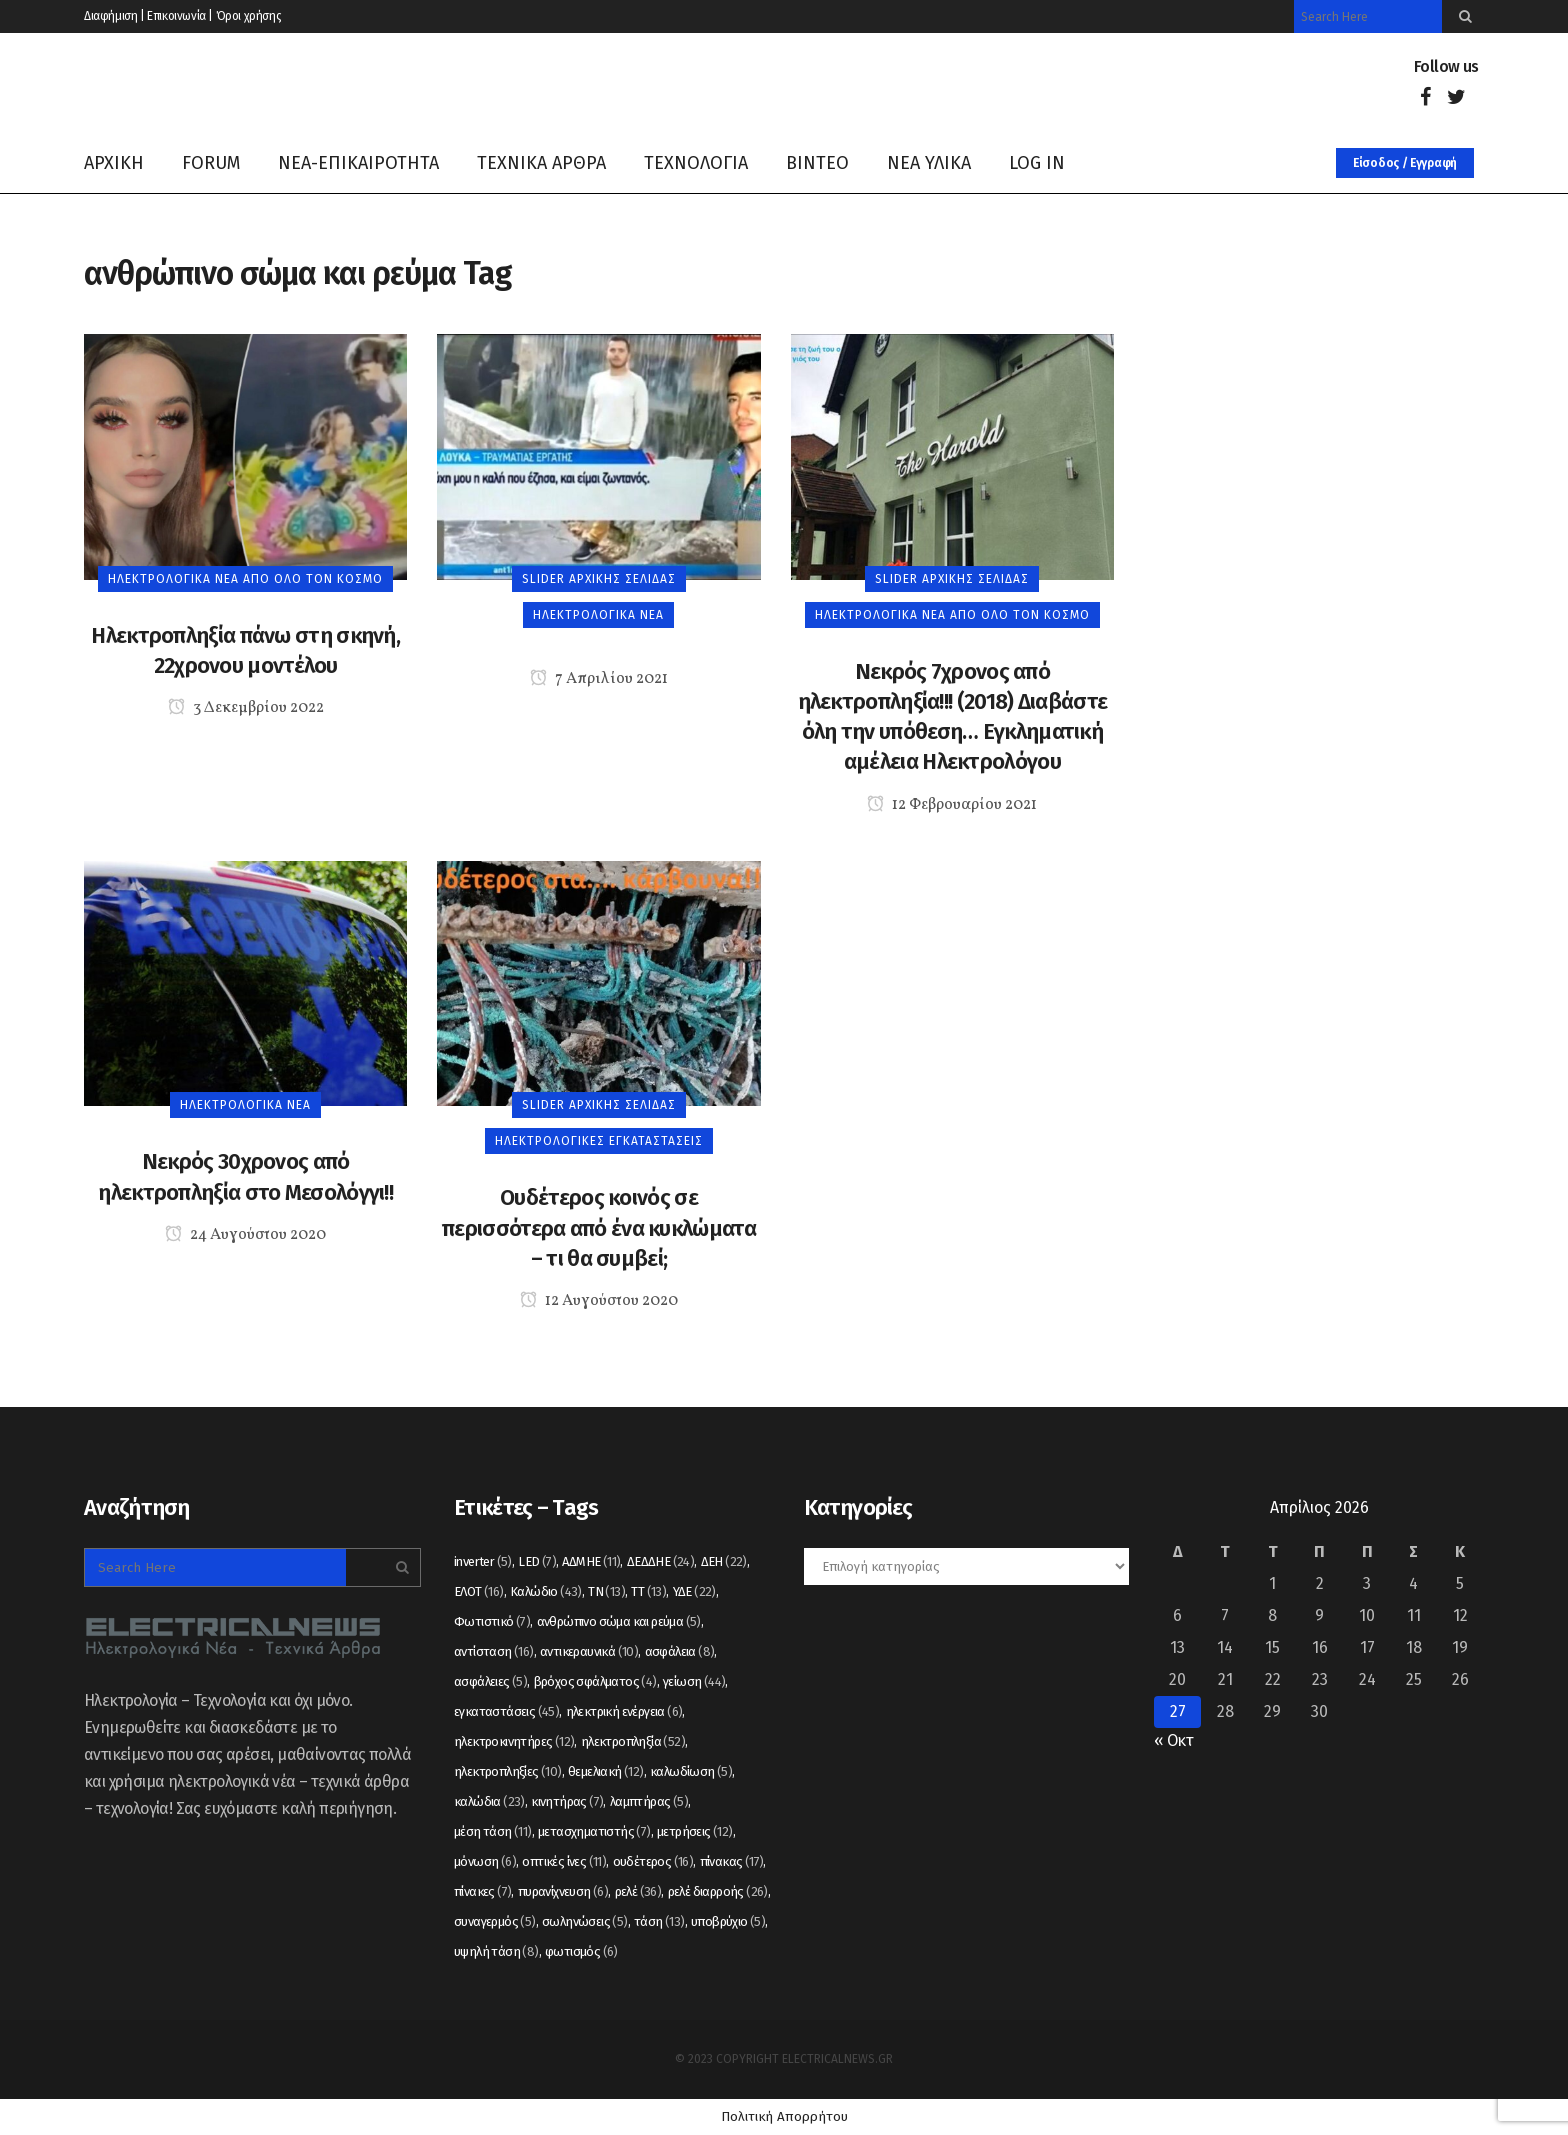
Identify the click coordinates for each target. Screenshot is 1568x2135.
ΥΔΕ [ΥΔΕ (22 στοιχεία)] (694, 1591)
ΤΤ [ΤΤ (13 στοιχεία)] (648, 1591)
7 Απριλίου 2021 (599, 679)
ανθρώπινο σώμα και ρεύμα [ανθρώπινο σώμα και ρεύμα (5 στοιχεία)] (619, 1621)
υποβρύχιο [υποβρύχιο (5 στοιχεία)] (728, 1921)
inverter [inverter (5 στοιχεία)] (483, 1561)
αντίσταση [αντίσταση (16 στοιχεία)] (494, 1651)
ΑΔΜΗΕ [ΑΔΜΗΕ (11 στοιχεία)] (591, 1561)
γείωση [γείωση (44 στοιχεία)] (694, 1681)
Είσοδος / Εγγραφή (1405, 163)
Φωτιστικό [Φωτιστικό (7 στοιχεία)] (492, 1621)
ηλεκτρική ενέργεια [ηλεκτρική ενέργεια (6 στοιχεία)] (624, 1711)
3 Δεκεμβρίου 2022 (246, 708)
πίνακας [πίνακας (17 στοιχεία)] (732, 1861)
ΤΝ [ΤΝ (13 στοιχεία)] (606, 1591)
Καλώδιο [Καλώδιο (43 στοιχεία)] (546, 1591)
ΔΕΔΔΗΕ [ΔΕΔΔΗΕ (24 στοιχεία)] (660, 1561)
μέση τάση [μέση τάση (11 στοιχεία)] (493, 1831)
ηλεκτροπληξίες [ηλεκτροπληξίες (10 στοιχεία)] (508, 1771)
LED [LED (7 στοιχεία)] (537, 1561)
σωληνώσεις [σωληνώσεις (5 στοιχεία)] (585, 1921)
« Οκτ (1173, 1740)
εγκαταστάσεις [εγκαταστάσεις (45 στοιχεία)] (506, 1711)
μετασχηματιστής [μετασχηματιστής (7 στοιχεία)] (594, 1831)
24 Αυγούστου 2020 (245, 1235)
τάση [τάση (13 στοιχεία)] (659, 1921)
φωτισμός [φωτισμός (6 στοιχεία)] (581, 1951)
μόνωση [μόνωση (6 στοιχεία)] (485, 1861)
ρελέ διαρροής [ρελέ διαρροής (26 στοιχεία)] (718, 1891)
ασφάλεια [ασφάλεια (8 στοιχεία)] (680, 1651)
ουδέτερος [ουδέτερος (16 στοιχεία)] (653, 1861)
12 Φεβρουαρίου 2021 (952, 805)
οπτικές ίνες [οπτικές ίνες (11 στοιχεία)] (564, 1861)
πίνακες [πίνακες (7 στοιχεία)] (482, 1891)
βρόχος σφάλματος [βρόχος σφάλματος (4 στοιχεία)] (595, 1681)
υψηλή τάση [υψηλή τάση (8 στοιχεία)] (496, 1951)
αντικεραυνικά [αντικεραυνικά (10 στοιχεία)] (589, 1651)
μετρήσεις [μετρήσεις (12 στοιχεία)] (695, 1831)
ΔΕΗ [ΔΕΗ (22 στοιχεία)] (724, 1561)
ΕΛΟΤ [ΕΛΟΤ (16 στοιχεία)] (479, 1591)
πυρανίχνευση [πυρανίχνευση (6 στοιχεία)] (563, 1891)
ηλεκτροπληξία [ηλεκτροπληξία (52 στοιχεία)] (633, 1741)
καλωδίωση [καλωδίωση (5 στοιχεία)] (691, 1771)
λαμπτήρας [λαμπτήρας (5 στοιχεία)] (649, 1801)
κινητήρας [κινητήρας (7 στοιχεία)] (567, 1801)
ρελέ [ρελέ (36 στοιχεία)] (638, 1891)
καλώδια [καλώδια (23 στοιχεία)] (489, 1801)
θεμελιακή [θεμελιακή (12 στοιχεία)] (606, 1771)
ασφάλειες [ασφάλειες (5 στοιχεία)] (490, 1681)
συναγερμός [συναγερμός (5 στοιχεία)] (495, 1921)
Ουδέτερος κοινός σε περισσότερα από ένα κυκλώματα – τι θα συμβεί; (599, 1228)
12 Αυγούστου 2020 (599, 1301)
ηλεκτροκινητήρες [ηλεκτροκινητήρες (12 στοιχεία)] (514, 1741)
